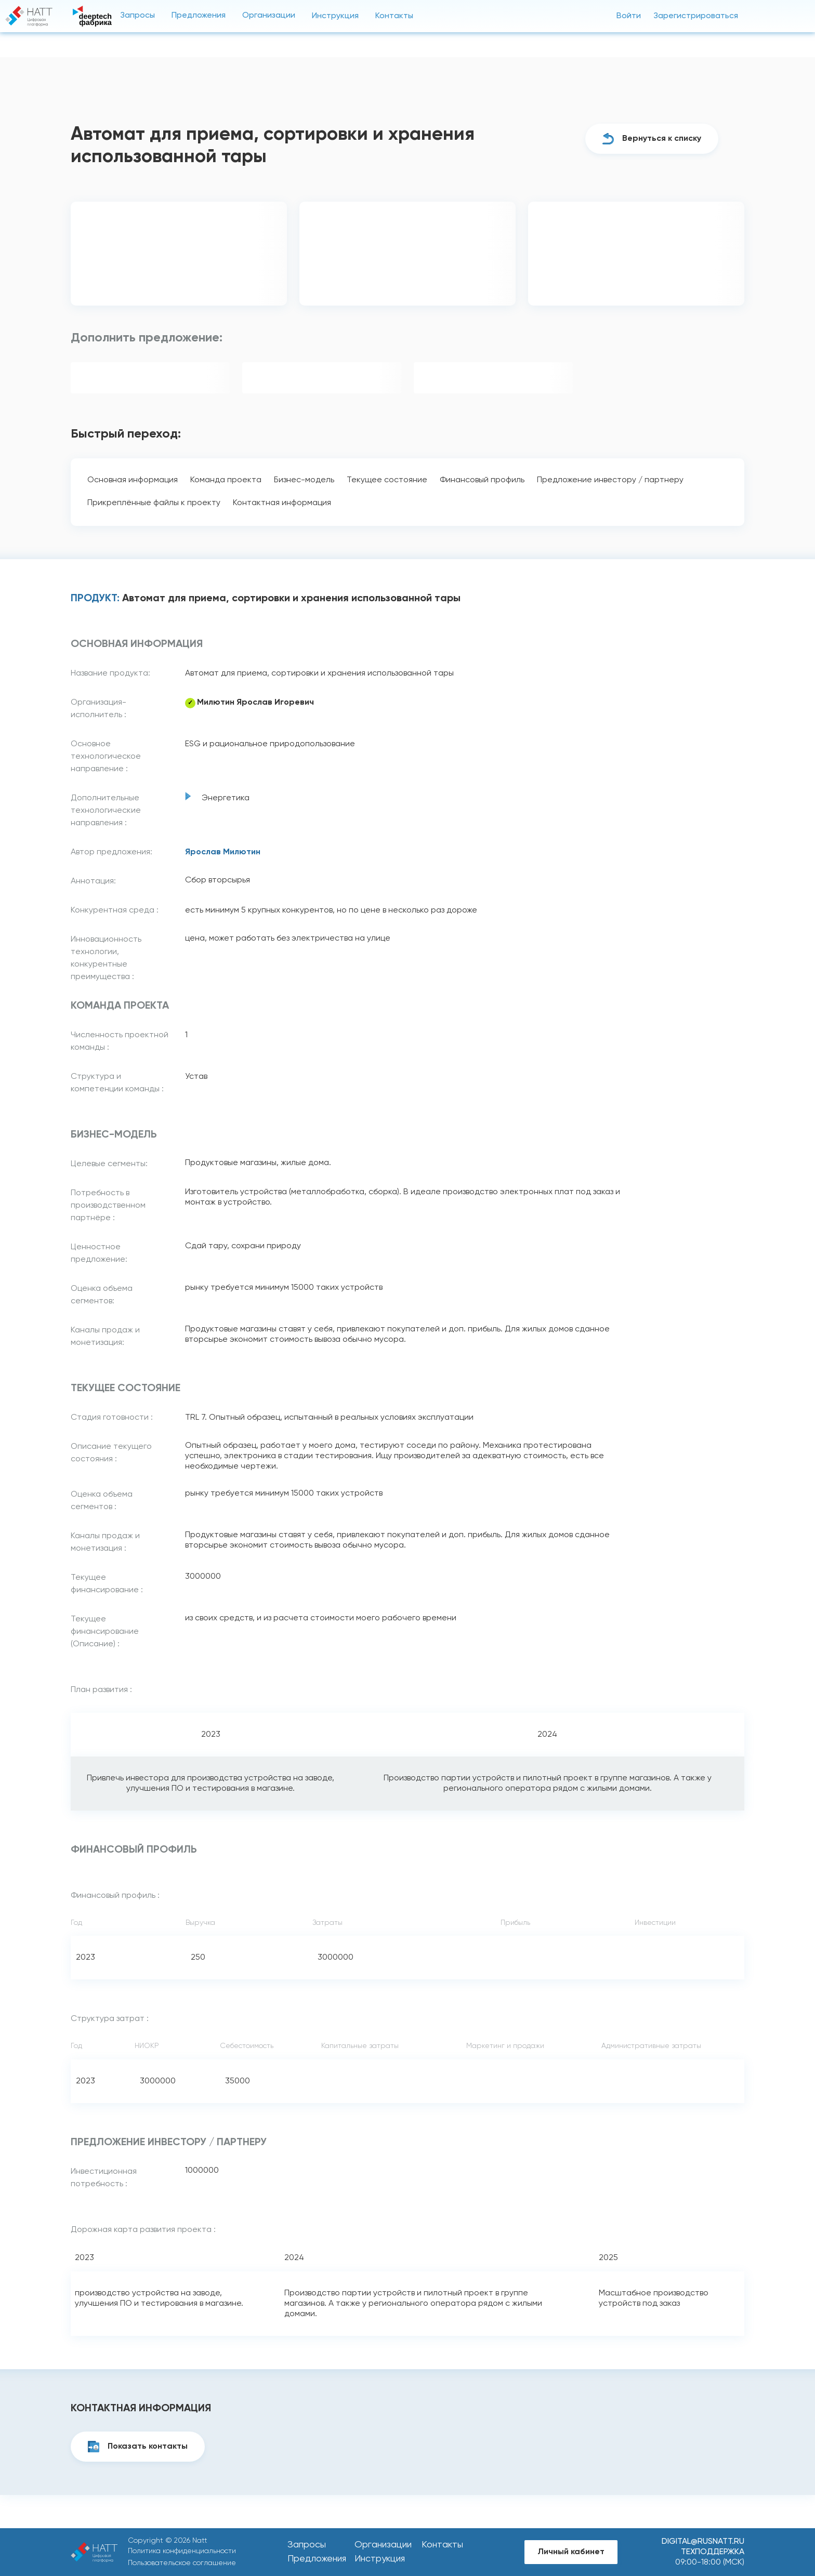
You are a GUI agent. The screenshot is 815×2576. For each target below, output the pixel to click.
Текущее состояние (387, 480)
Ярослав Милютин (222, 852)
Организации (268, 15)
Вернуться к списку (661, 139)
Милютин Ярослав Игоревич (255, 702)
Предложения (199, 15)
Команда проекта (225, 480)
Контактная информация (282, 503)
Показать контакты (148, 2446)
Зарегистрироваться (695, 16)
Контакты (394, 16)
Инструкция (335, 16)
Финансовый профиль (482, 480)
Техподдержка (712, 2552)
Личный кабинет (570, 2552)
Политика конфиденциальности (182, 2551)
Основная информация (132, 480)
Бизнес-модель (304, 480)
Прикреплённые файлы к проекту (153, 503)
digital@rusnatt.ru (703, 2542)
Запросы (137, 15)
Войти (628, 16)
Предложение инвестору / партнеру (610, 480)
